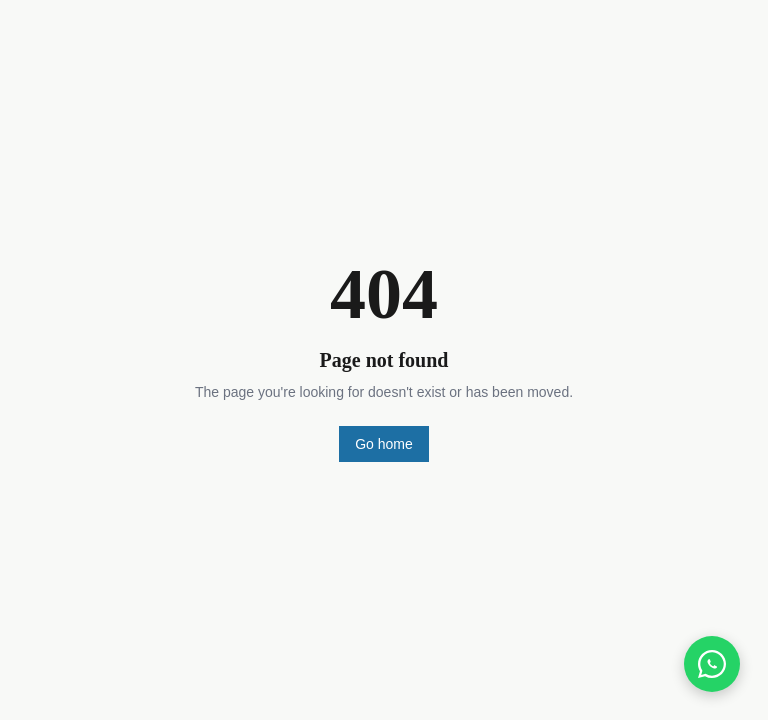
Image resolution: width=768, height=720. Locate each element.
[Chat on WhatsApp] (712, 664)
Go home (384, 444)
